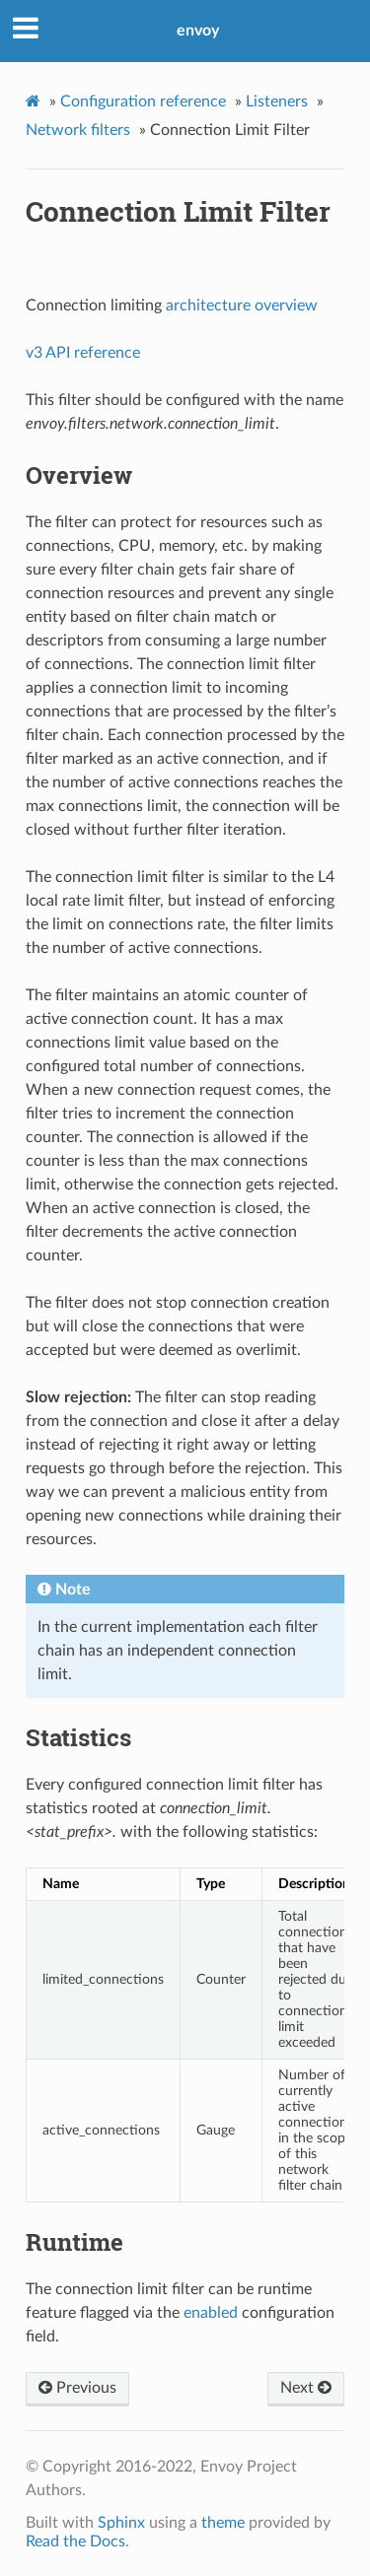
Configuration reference (143, 101)
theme (223, 2523)
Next (306, 2388)
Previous (77, 2388)
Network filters (78, 130)
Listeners (277, 101)
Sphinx (121, 2523)
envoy (198, 30)
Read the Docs (75, 2541)
